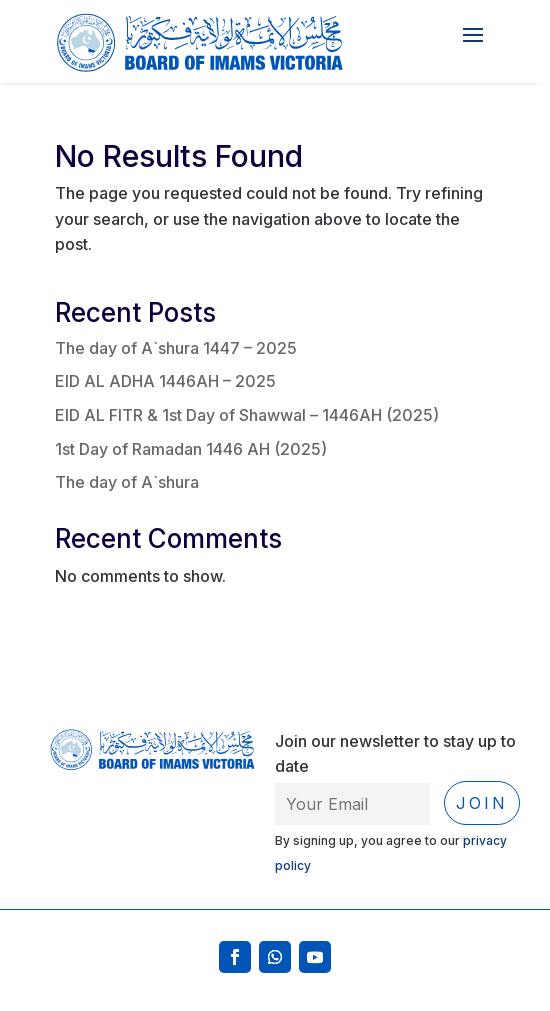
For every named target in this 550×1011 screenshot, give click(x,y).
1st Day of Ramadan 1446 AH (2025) (191, 449)
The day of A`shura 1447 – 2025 (176, 348)
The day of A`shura (127, 482)
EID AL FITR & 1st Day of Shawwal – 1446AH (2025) (247, 415)
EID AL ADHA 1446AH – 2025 (165, 381)
